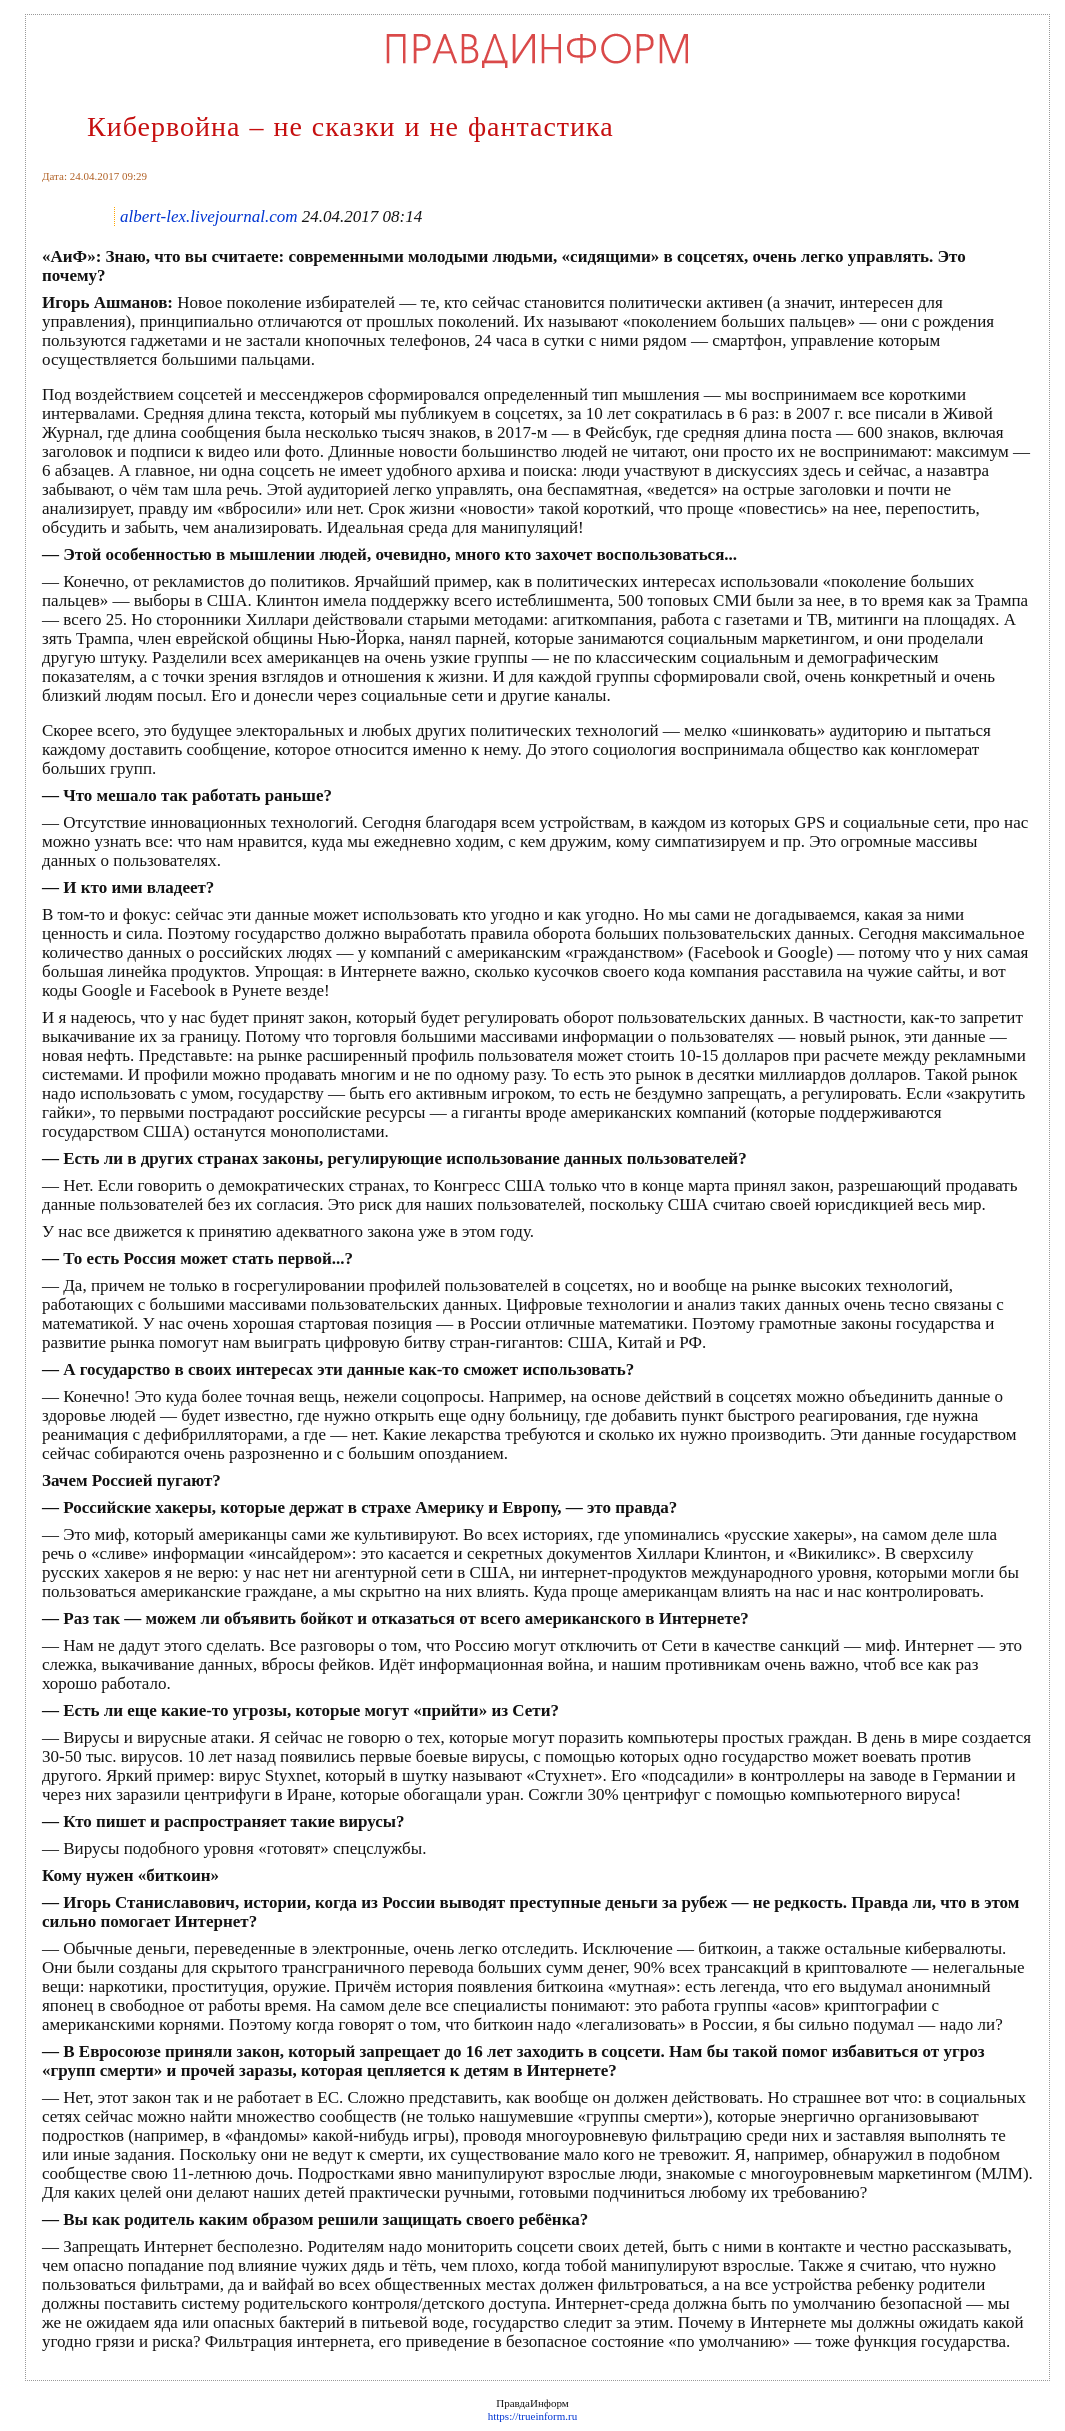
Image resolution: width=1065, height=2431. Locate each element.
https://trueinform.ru (533, 2416)
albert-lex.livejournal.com (209, 216)
